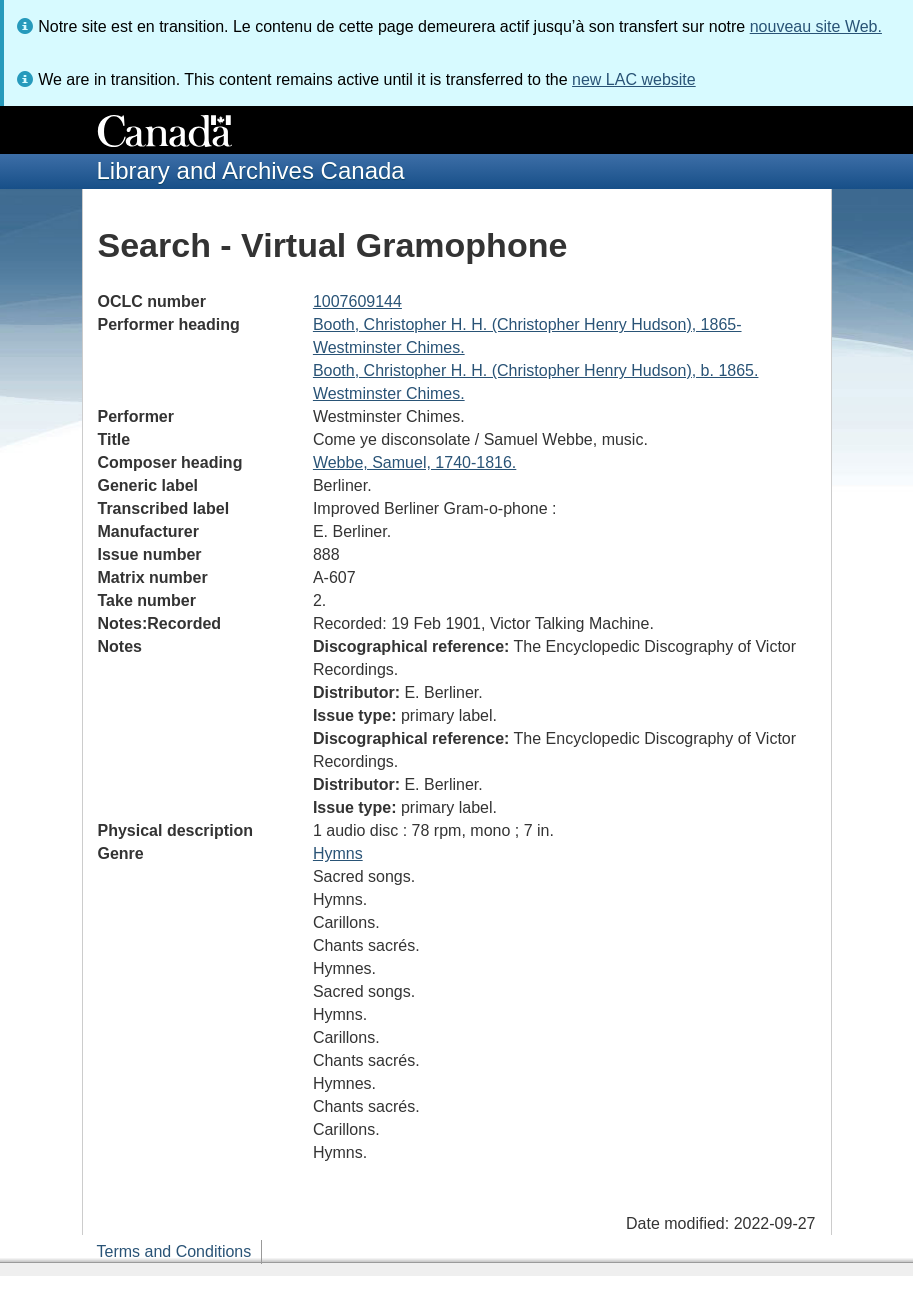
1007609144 (357, 301)
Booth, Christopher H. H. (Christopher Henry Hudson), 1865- (527, 324)
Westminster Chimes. (389, 347)
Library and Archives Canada (251, 170)
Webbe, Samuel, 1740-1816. (414, 462)
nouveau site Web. (816, 26)
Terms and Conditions (174, 1251)
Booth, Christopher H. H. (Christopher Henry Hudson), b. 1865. (536, 370)
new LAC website (634, 79)
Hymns (338, 853)
